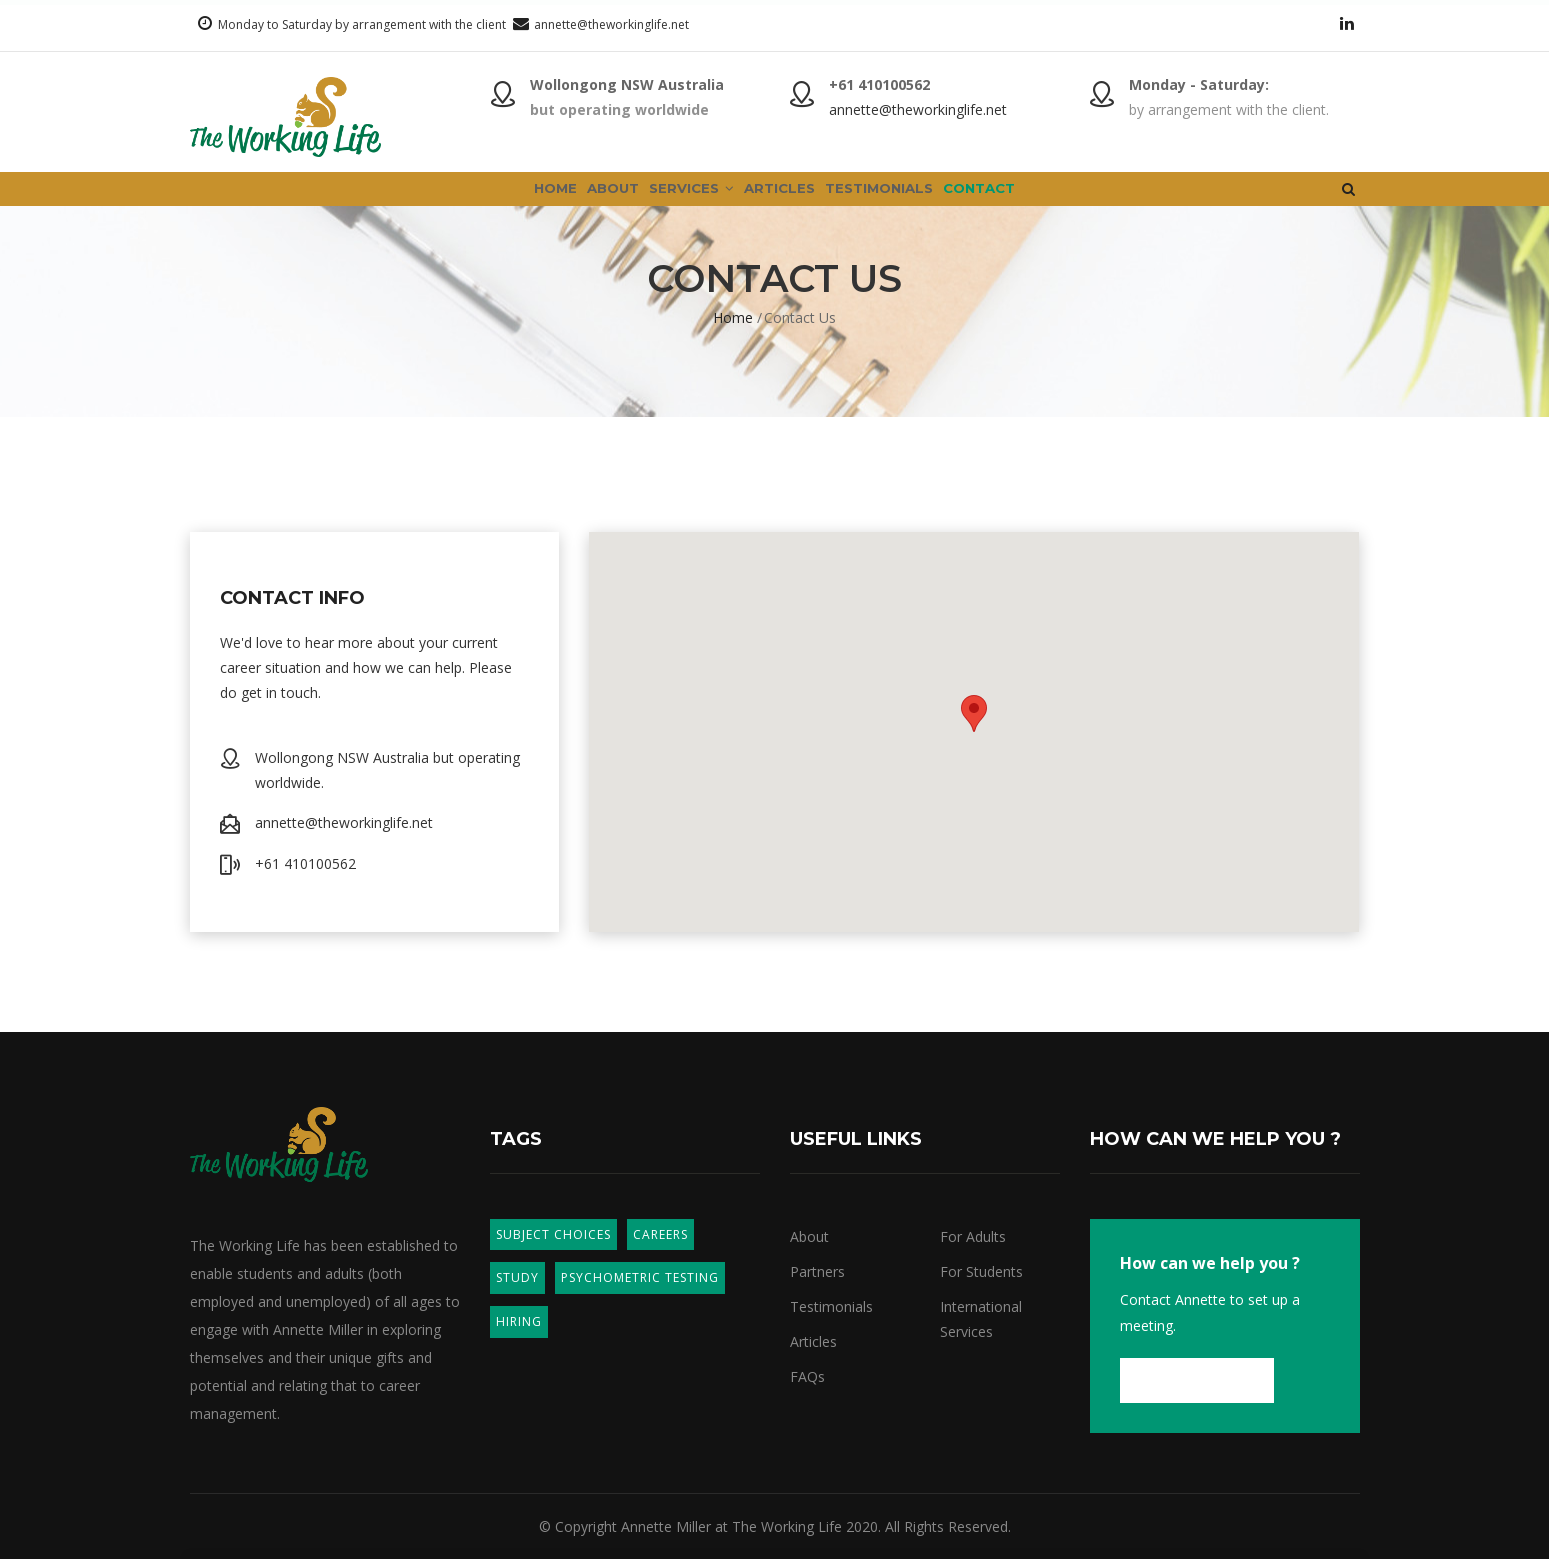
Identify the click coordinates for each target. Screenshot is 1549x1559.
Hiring (519, 1321)
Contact (1055, 204)
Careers (660, 1234)
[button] (974, 713)
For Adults (973, 1236)
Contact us (1197, 1380)
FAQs (807, 1376)
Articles (790, 204)
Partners (817, 1271)
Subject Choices (553, 1234)
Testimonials (922, 204)
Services (673, 204)
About (564, 204)
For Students (981, 1271)
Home (477, 204)
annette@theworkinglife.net (611, 24)
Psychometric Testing (640, 1277)
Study (517, 1277)
